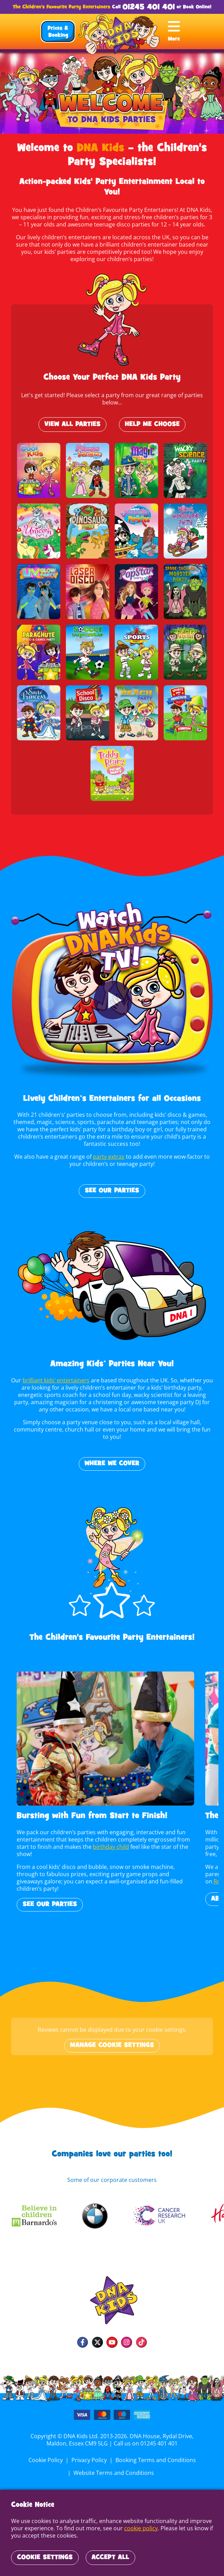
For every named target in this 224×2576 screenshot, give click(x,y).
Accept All (110, 2557)
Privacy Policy (89, 2460)
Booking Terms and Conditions (155, 2460)
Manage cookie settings (112, 2045)
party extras (108, 1156)
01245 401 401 (148, 7)
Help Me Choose (152, 424)
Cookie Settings (45, 2557)
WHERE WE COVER (112, 1464)
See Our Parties (112, 1191)
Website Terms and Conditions (113, 2473)
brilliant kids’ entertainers (57, 1380)
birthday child (109, 1847)
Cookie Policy (46, 2460)
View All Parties (72, 424)
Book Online (196, 7)
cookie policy (139, 2528)
